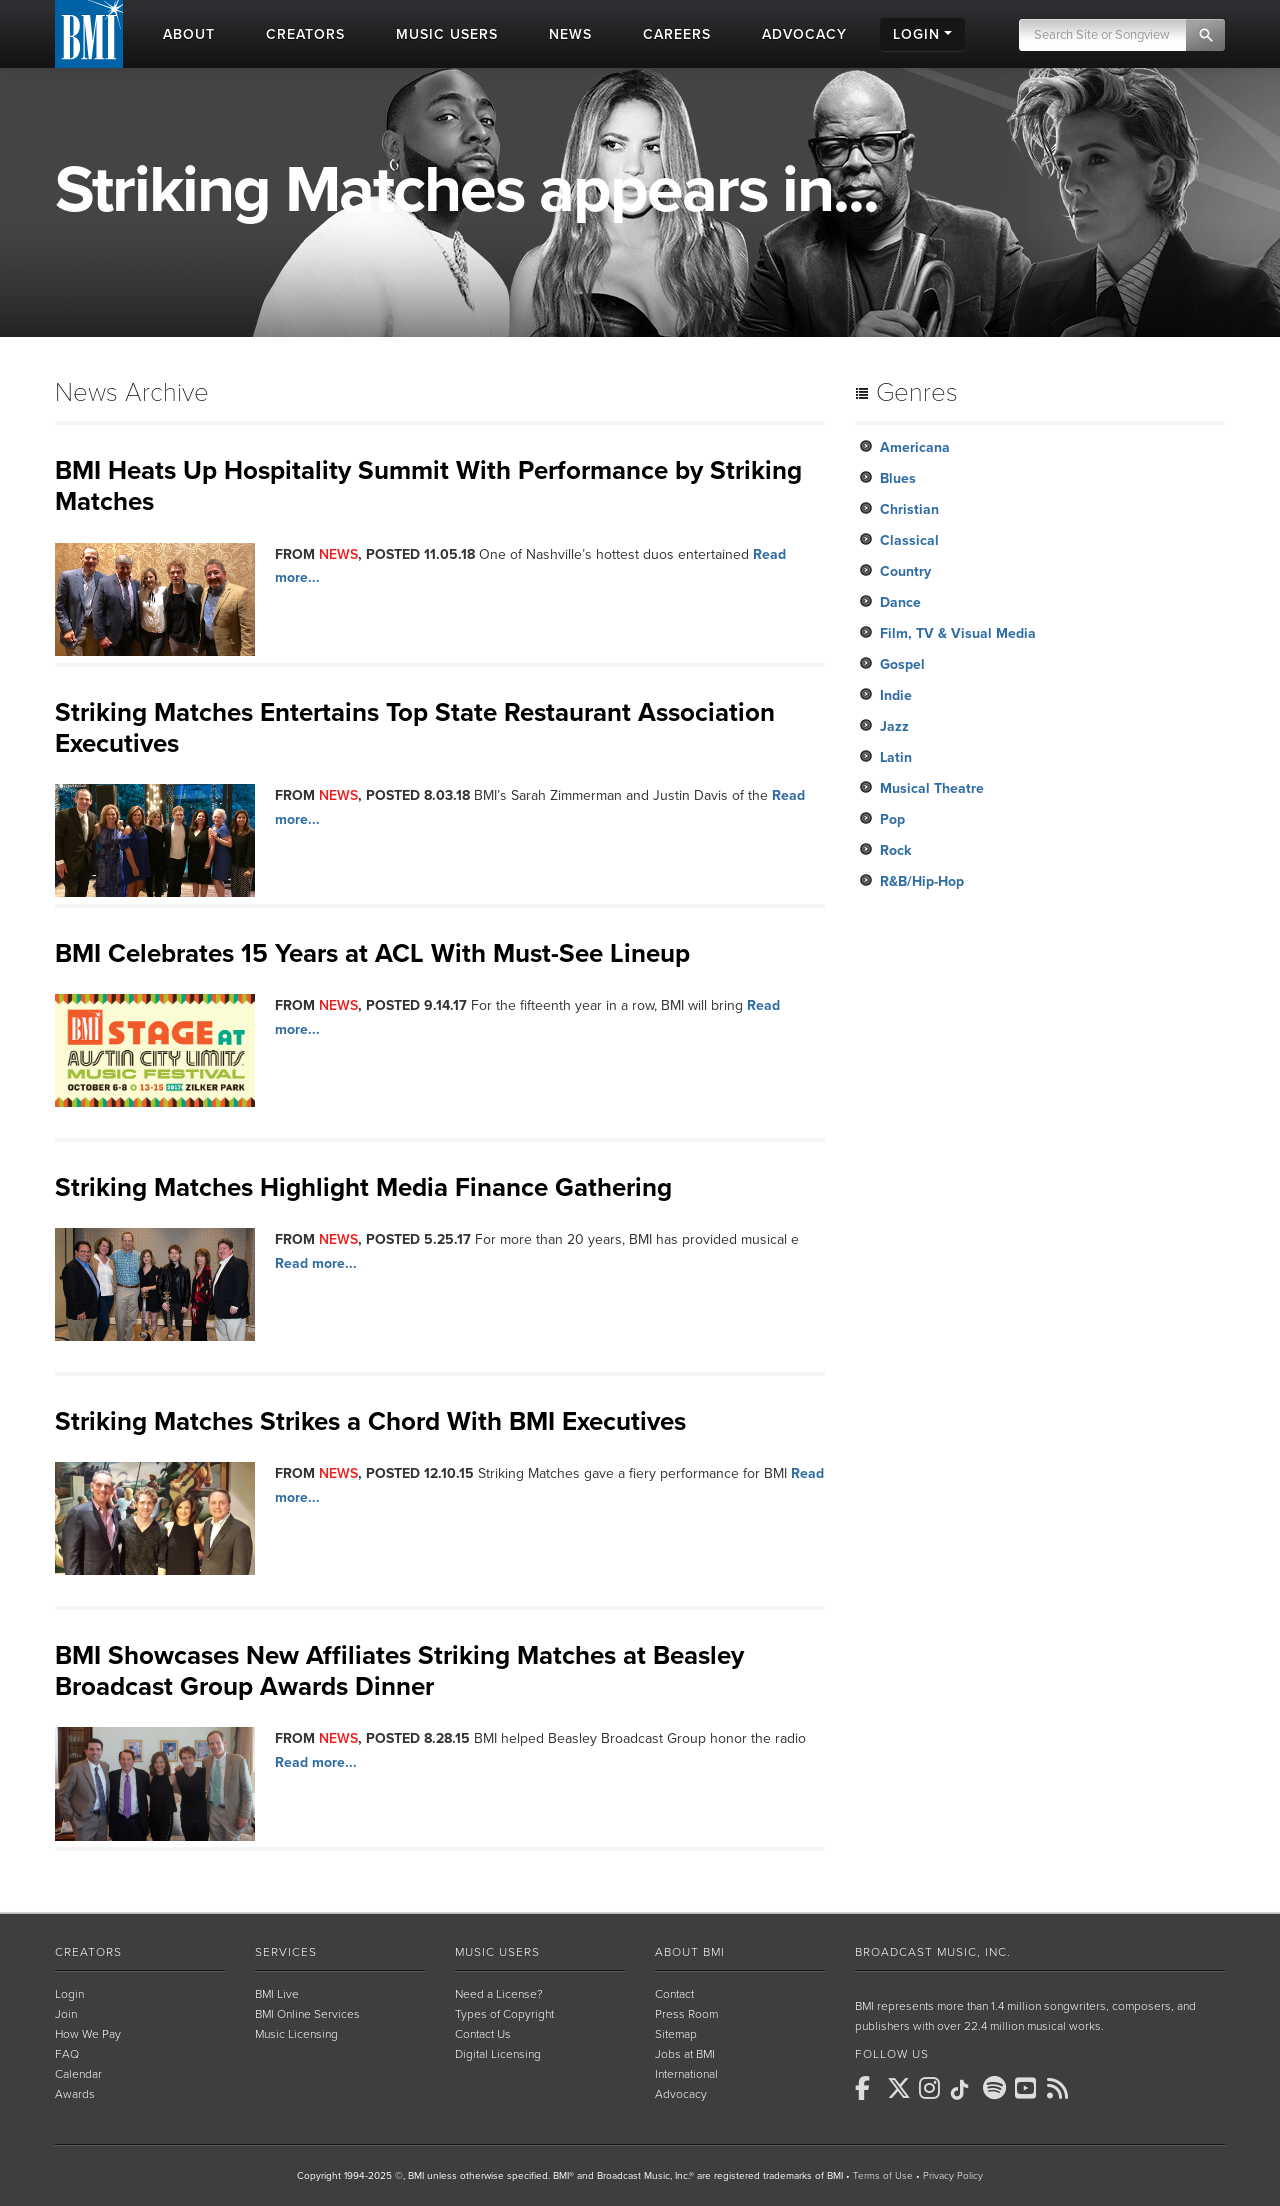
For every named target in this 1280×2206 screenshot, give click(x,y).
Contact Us (483, 2034)
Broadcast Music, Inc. (933, 1952)
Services (286, 1952)
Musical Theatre (932, 788)
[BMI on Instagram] (933, 2088)
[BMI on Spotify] (997, 2088)
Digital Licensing (498, 2054)
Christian (909, 509)
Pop (892, 819)
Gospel (902, 664)
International (686, 2074)
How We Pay (88, 2034)
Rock (895, 850)
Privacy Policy (953, 2176)
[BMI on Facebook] (869, 2088)
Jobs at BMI (685, 2054)
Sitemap (676, 2034)
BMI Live (277, 1994)
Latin (896, 757)
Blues (898, 478)
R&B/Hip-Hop (922, 881)
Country (905, 571)
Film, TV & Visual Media (958, 633)
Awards (75, 2094)
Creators (88, 1952)
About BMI (690, 1952)
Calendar (78, 2074)
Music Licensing (296, 2034)
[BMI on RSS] (1061, 2088)
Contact (674, 1994)
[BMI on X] (901, 2088)
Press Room (686, 2014)
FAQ (67, 2054)
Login (69, 1994)
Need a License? (499, 1994)
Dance (900, 602)
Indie (896, 695)
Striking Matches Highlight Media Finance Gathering (363, 1187)
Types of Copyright (504, 2014)
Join (66, 2014)
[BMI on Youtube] (1029, 2088)
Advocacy (681, 2094)
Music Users (497, 1952)
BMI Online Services (307, 2014)
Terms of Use (883, 2176)
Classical (909, 540)
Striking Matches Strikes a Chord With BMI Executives (370, 1421)
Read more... (316, 1263)
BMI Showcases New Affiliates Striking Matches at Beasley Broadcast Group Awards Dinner (399, 1671)
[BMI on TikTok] (965, 2090)
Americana (915, 447)
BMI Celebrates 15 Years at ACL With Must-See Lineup (372, 953)
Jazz (894, 726)
